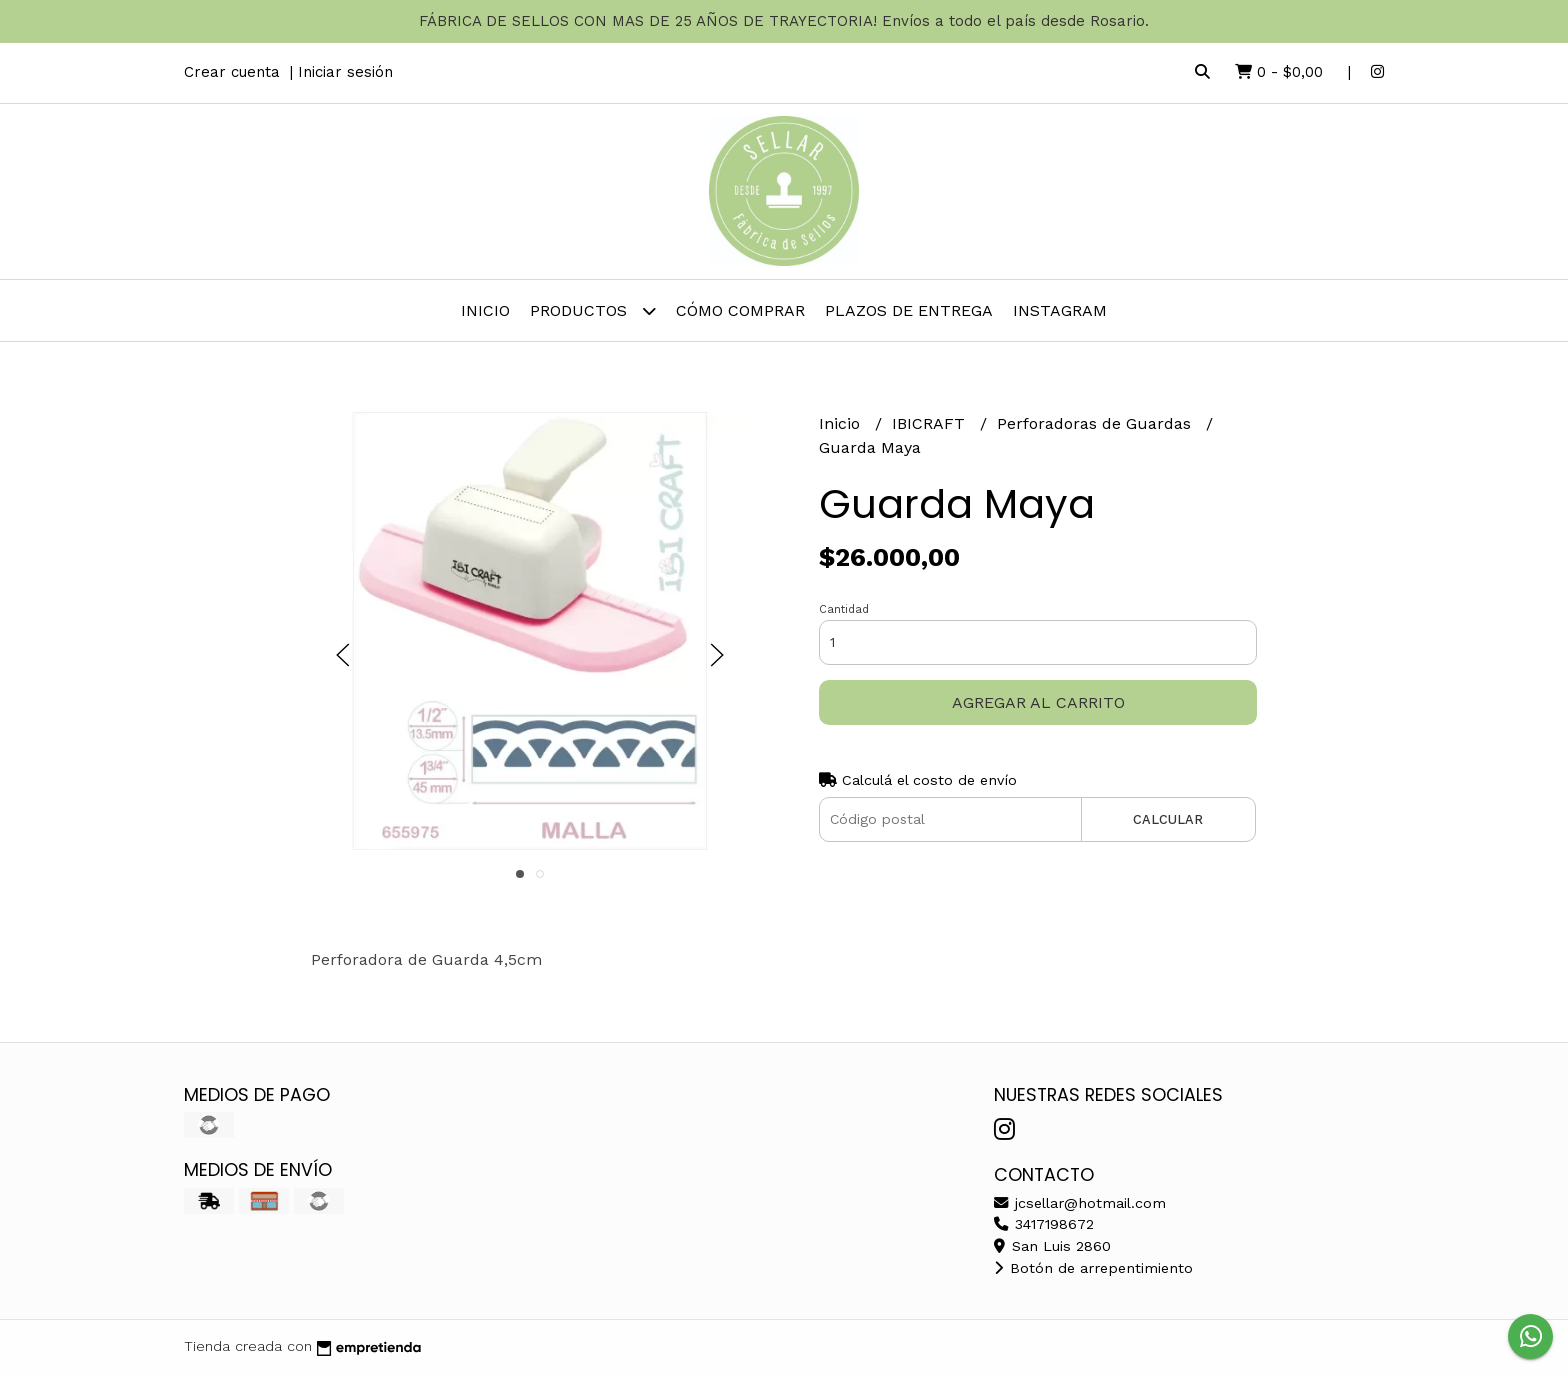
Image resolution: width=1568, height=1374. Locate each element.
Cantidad (844, 609)
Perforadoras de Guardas (1096, 423)
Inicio (485, 310)
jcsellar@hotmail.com (1080, 1203)
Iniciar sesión (345, 72)
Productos (593, 310)
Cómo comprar (740, 310)
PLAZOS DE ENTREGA (909, 310)
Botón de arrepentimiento (1093, 1268)
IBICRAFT (931, 423)
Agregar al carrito (1038, 702)
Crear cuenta (232, 72)
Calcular (1168, 819)
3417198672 (1044, 1224)
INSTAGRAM (1060, 310)
